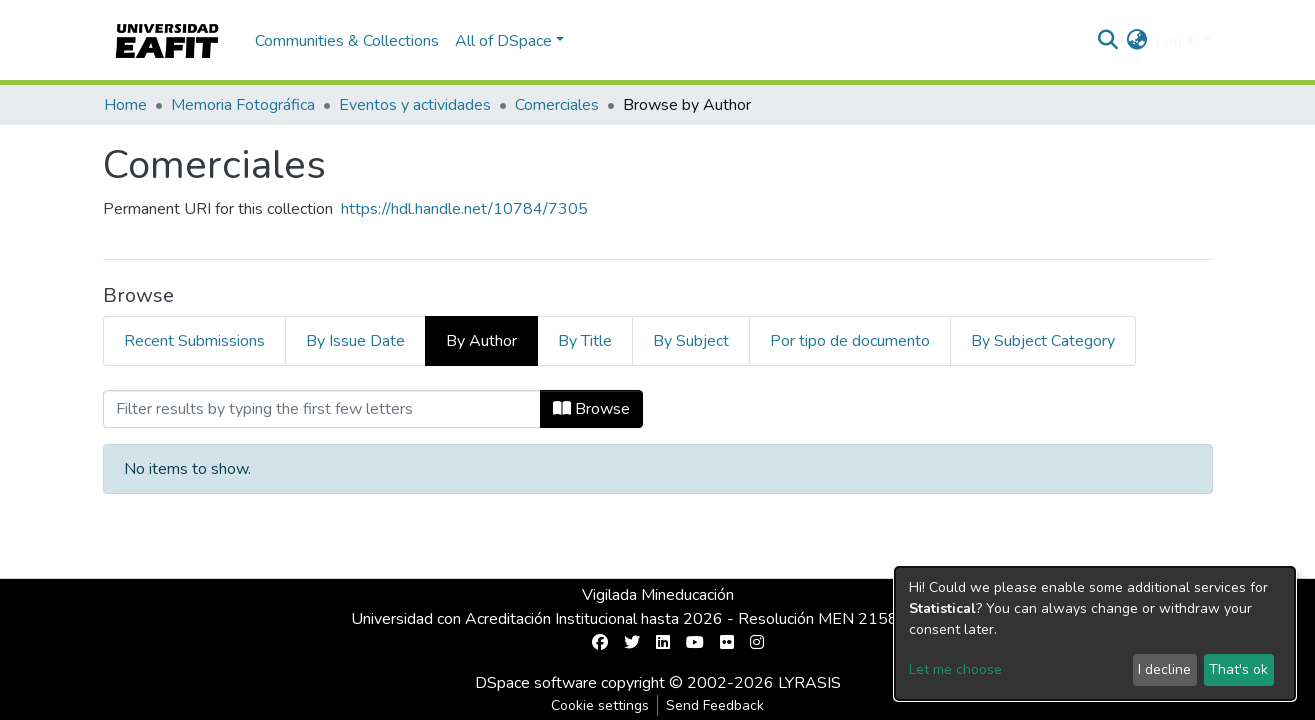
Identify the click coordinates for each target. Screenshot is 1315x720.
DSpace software (536, 683)
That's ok (1238, 669)
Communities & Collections (347, 41)
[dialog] (1095, 633)
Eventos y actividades (415, 105)
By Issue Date (355, 341)
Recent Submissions (194, 341)
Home (125, 105)
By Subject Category (1043, 341)
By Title (585, 341)
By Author (481, 341)
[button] (1136, 41)
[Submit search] (1107, 41)
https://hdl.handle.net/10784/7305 (464, 209)
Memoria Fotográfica (243, 105)
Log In (1176, 41)
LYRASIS (809, 683)
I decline (1164, 669)
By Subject (691, 341)
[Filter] (322, 409)
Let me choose (955, 669)
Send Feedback (715, 705)
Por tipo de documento (850, 341)
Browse (591, 409)
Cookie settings (600, 705)
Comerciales (557, 105)
